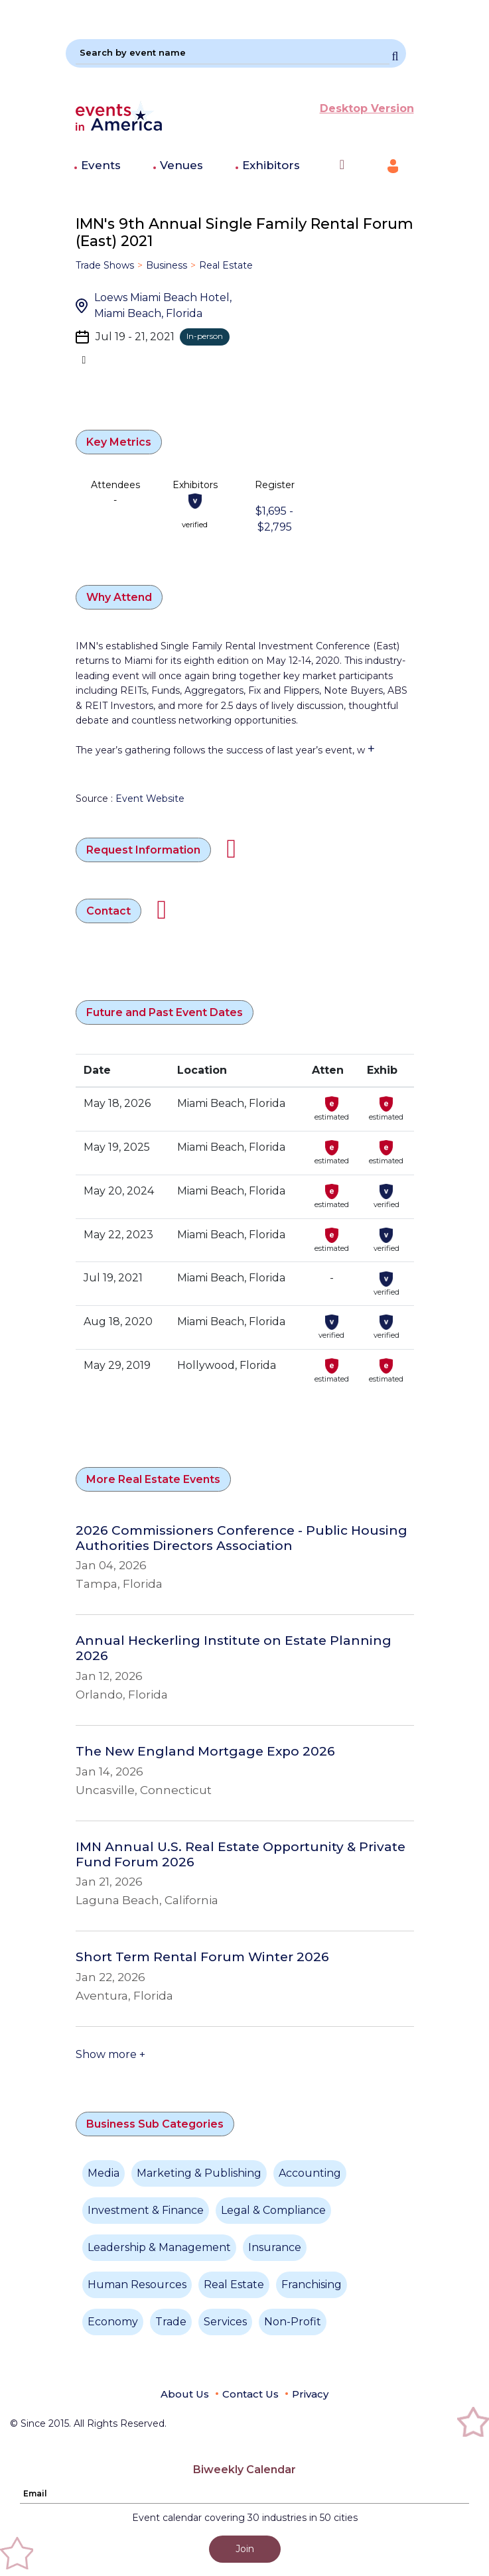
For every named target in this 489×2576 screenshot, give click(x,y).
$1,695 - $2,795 (274, 519)
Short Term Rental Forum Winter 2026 (202, 1957)
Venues (181, 165)
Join (245, 2549)
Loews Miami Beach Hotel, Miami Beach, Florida (163, 305)
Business (166, 265)
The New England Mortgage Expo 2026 (205, 1751)
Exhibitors (271, 165)
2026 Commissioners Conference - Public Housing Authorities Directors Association (241, 1538)
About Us (185, 2394)
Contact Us (250, 2394)
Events (101, 165)
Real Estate (226, 265)
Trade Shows (105, 265)
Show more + (110, 2054)
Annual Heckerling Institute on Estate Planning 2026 (233, 1648)
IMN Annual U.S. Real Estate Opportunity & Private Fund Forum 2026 (240, 1855)
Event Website (149, 799)
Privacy (310, 2394)
